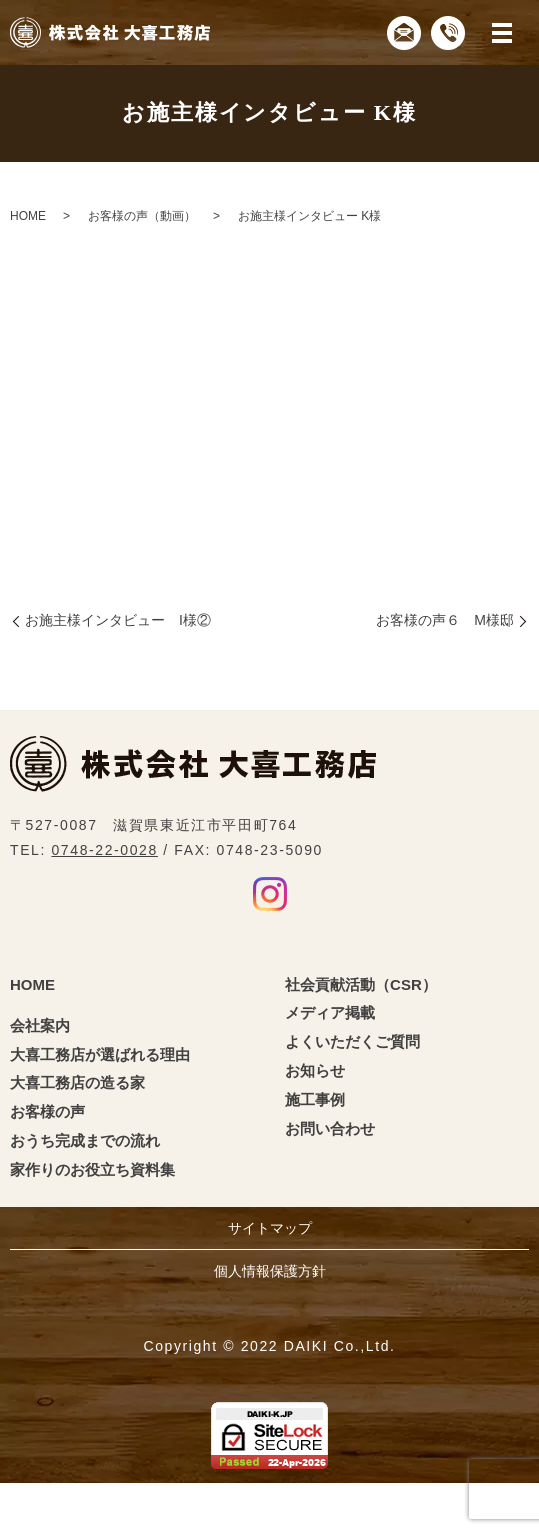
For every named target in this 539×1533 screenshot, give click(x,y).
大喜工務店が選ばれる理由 (100, 1054)
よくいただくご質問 (352, 1041)
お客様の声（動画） (142, 216)
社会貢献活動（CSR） (361, 984)
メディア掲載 (330, 1012)
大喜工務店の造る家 (77, 1082)
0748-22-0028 (104, 850)
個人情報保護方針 (270, 1271)
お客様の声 (47, 1111)
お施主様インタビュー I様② (118, 620)
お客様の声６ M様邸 (445, 620)
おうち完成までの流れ (85, 1140)
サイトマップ (270, 1228)
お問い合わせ (330, 1128)
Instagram (270, 894)
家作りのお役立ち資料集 (92, 1169)
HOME (28, 216)
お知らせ (315, 1070)
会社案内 (40, 1025)
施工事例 (315, 1099)
